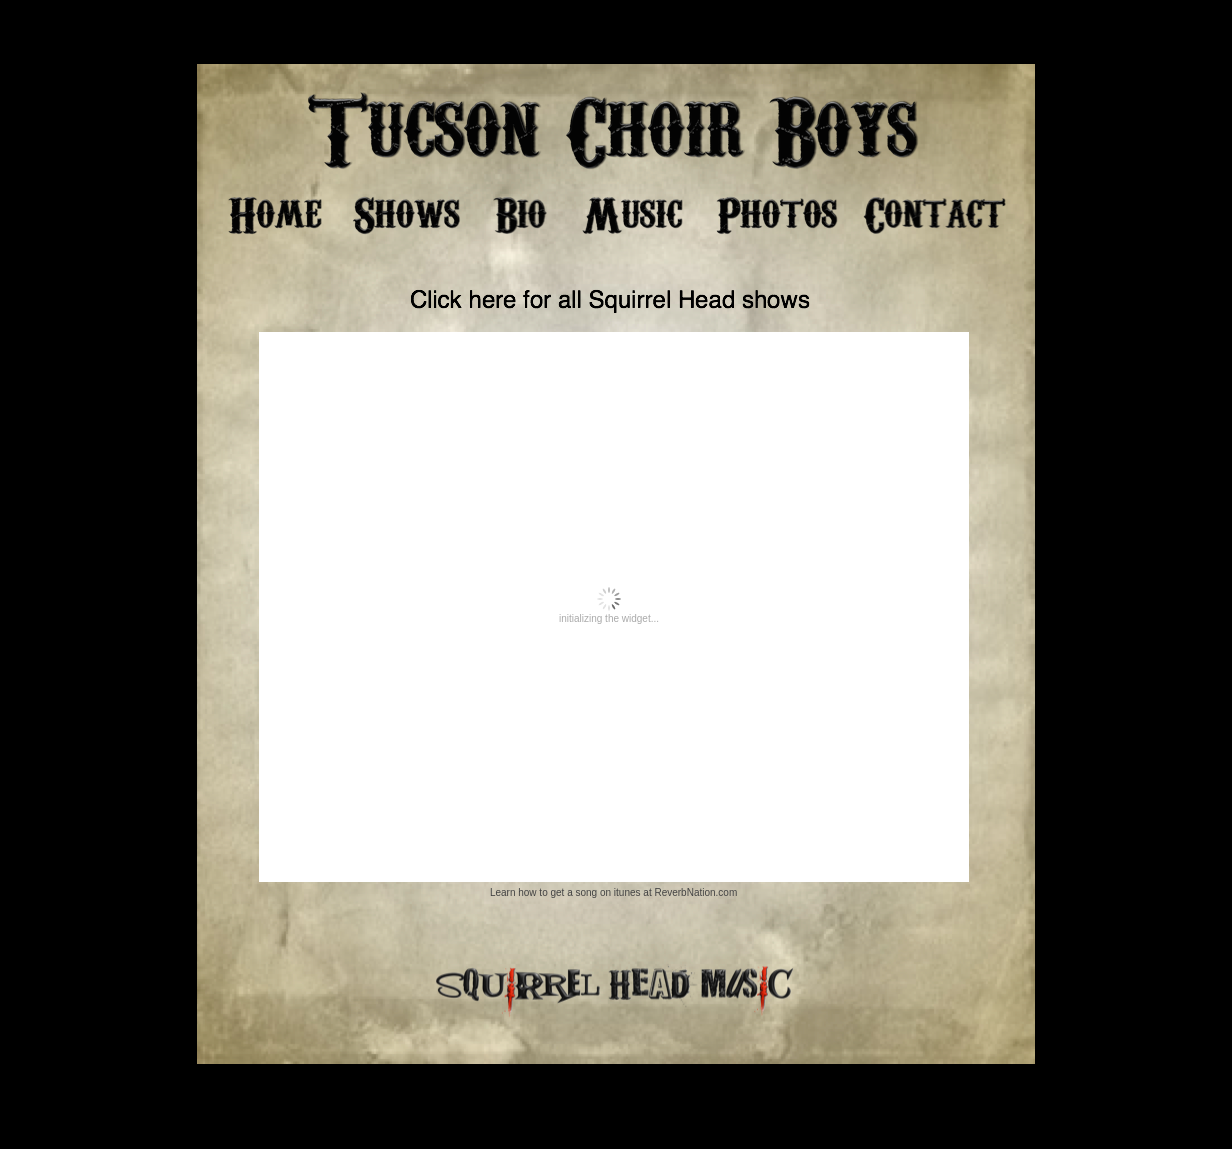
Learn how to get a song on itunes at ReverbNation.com (613, 892)
